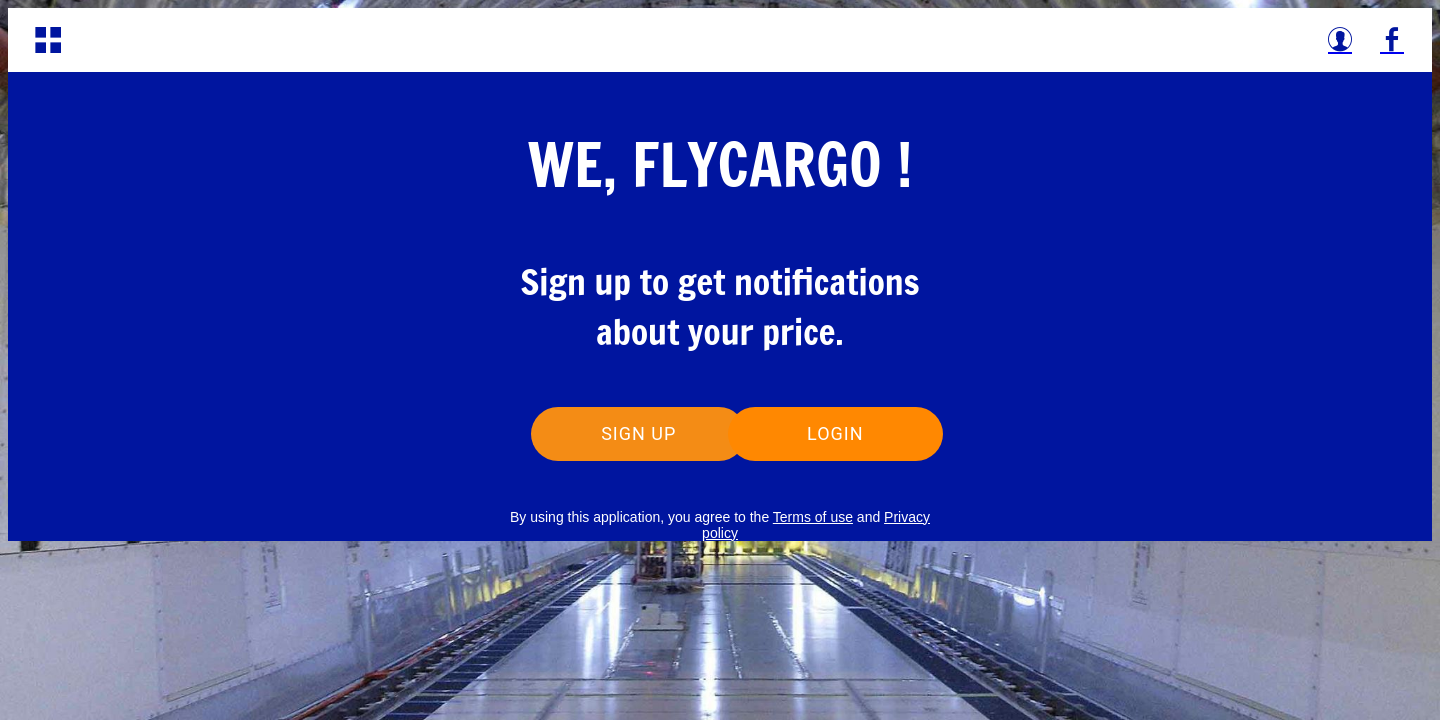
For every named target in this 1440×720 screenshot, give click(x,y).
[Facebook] (1392, 40)
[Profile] (1340, 40)
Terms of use (813, 517)
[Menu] (48, 40)
